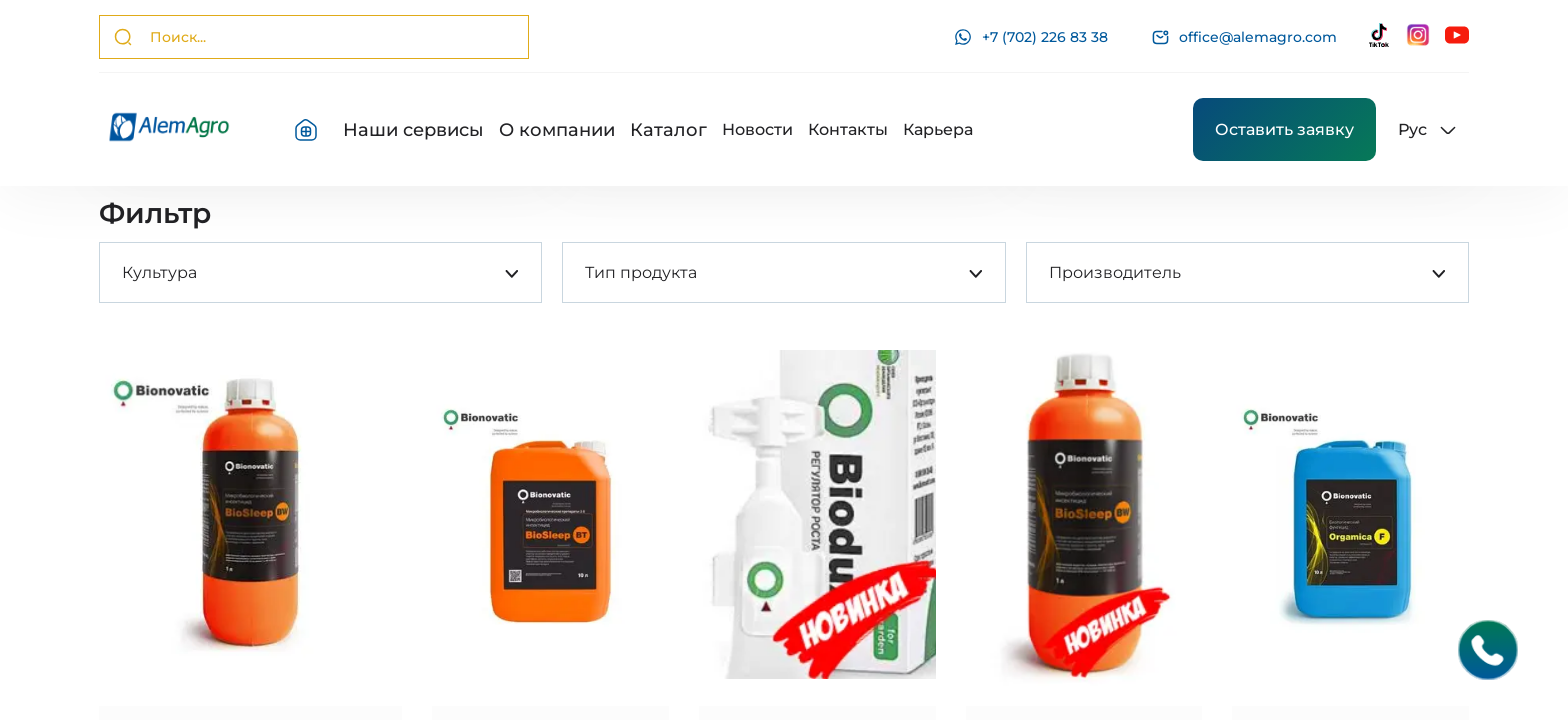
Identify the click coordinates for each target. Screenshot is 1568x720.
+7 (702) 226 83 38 (1031, 37)
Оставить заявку (1284, 129)
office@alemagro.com (1244, 37)
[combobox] (122, 272)
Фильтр (155, 213)
